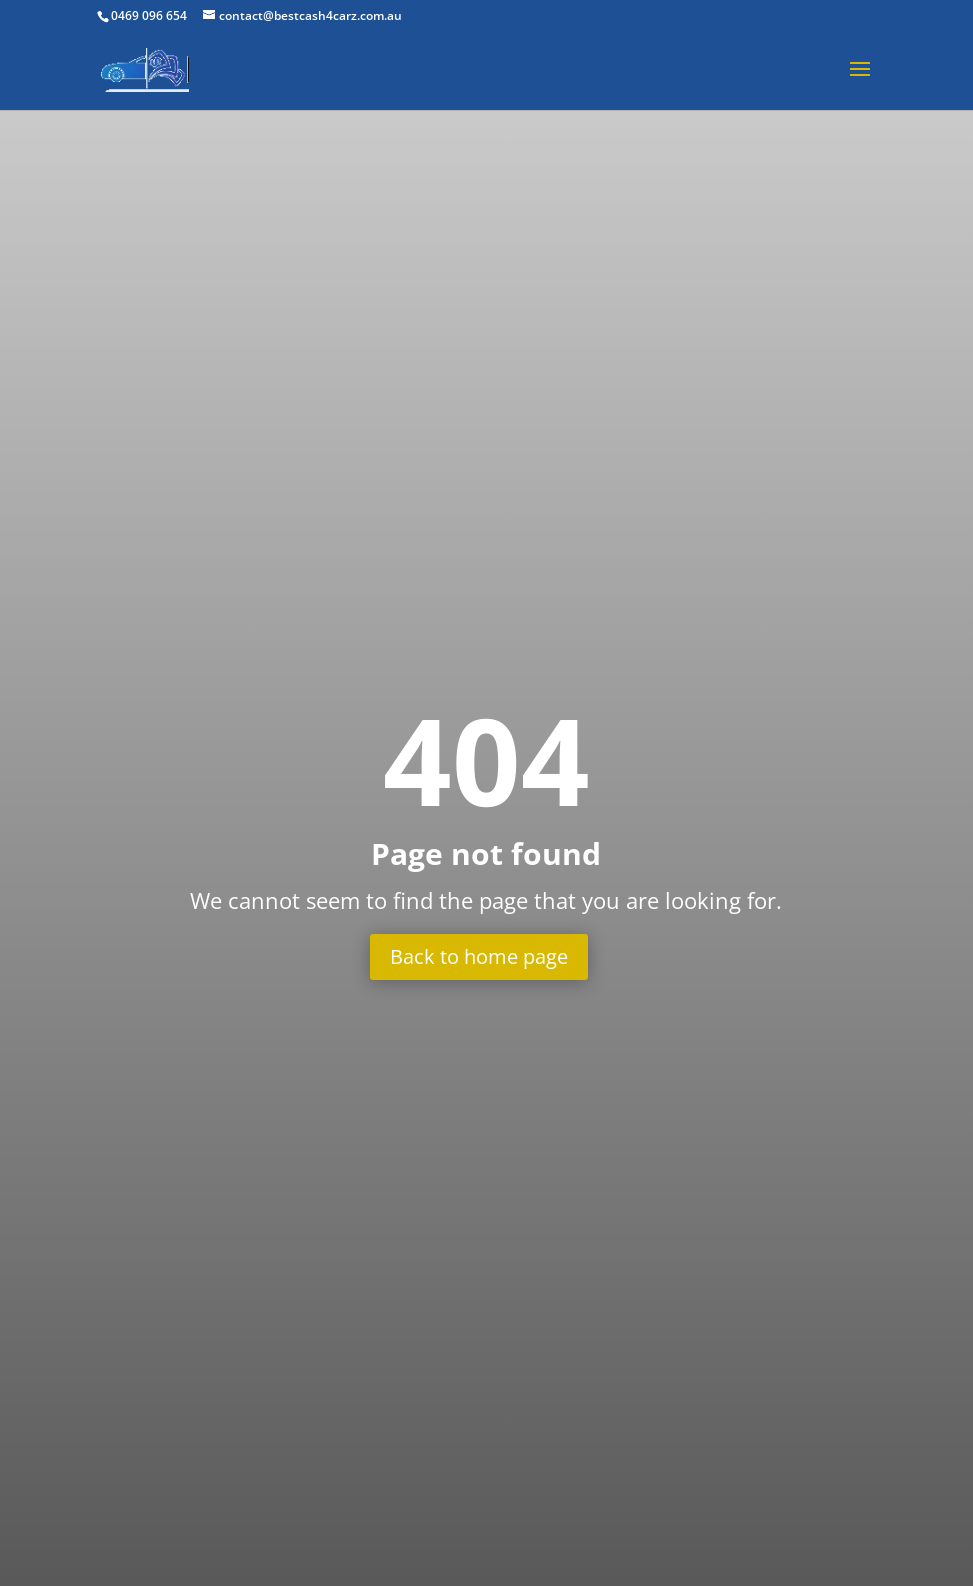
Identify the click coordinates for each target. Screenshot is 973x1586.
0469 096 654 (149, 15)
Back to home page (479, 956)
